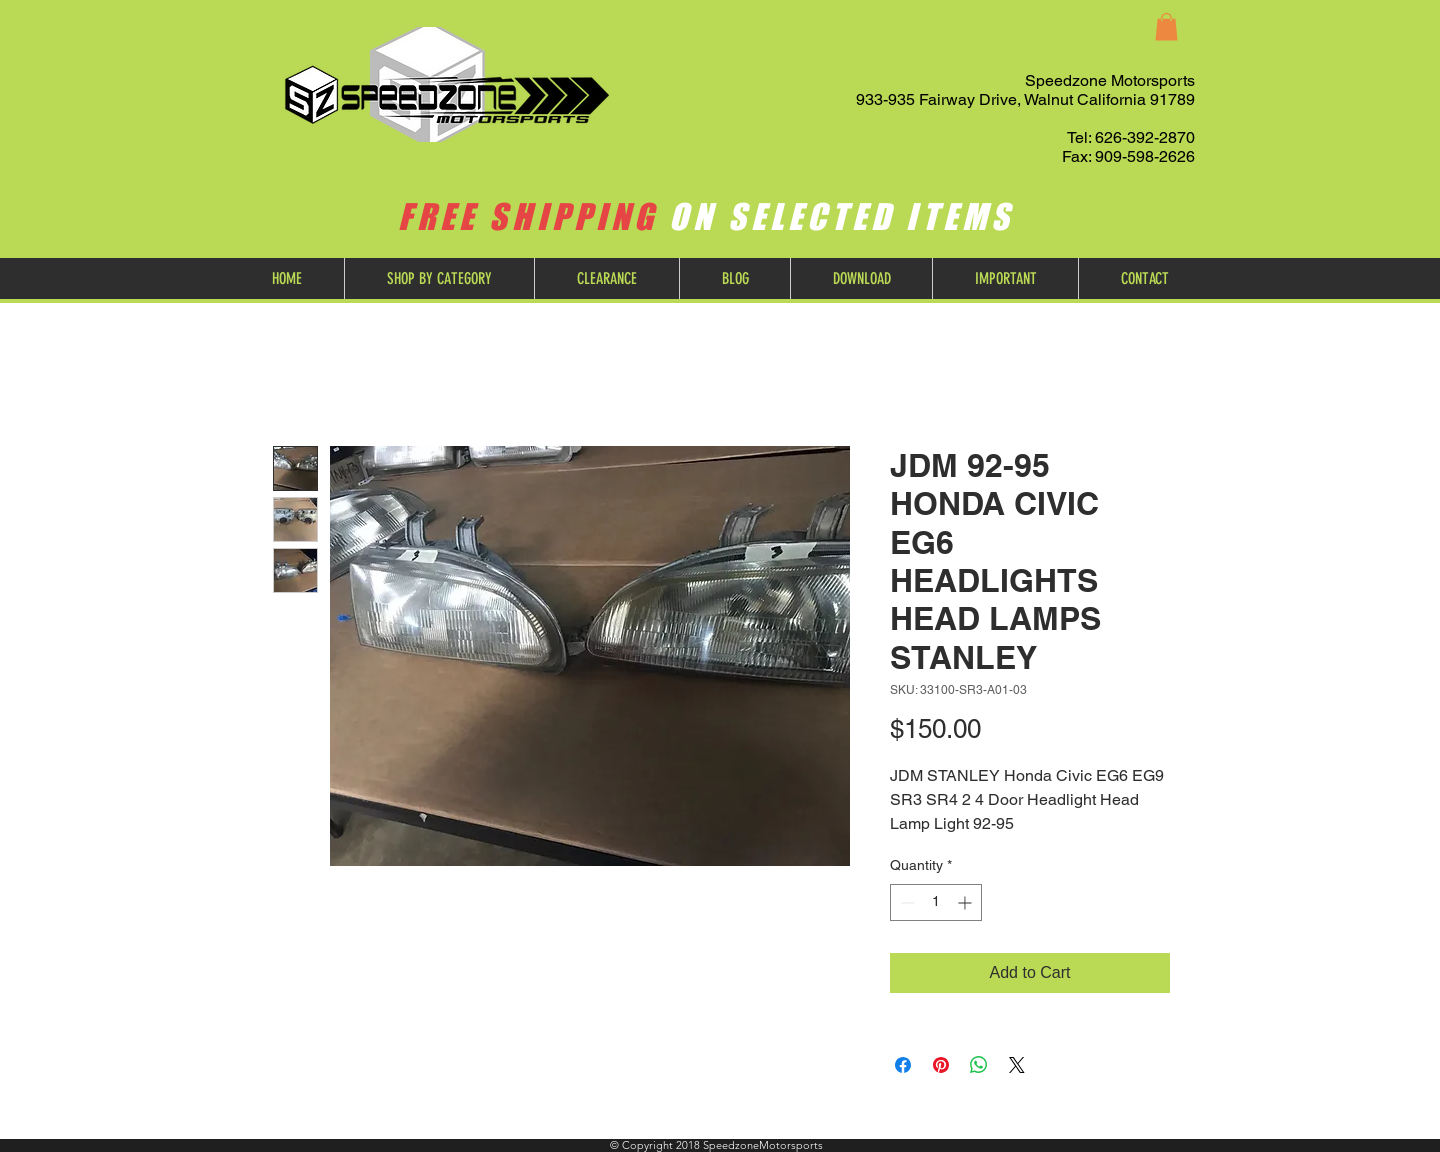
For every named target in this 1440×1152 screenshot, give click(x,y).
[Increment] (966, 902)
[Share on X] (1017, 1065)
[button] (1166, 26)
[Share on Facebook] (903, 1065)
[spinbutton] (936, 902)
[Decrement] (905, 902)
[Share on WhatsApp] (979, 1065)
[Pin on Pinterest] (941, 1065)
